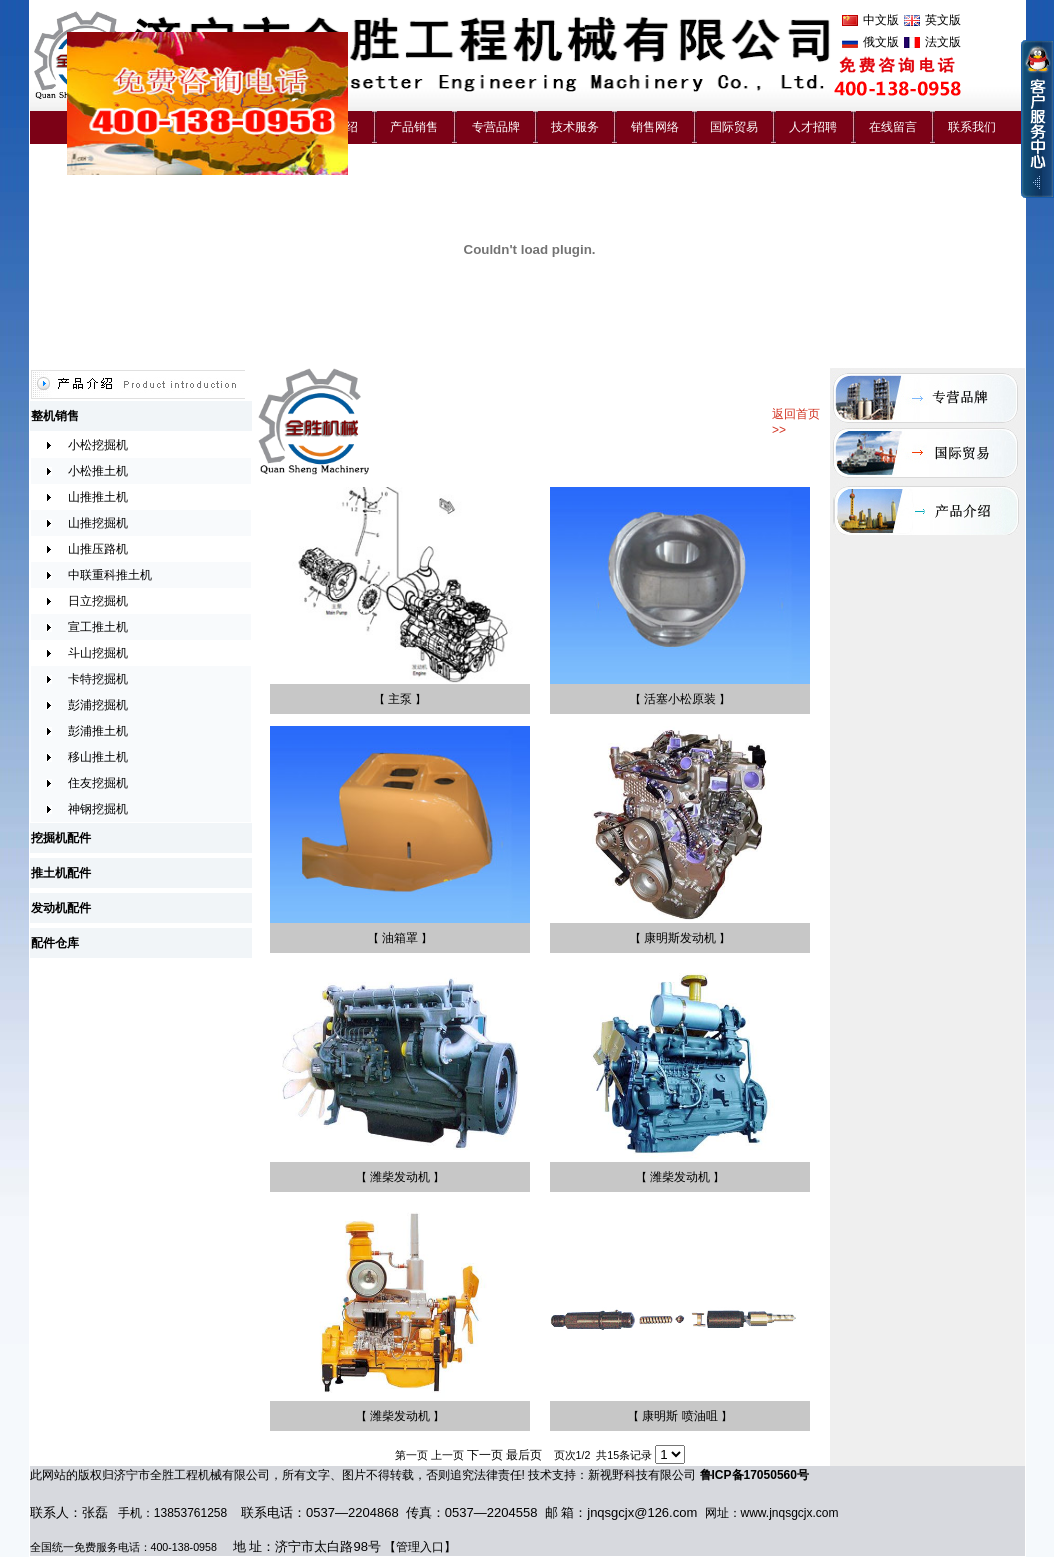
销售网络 (655, 127)
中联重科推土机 (110, 575)
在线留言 (893, 127)
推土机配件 (61, 873)
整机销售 (55, 416)
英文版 (943, 20)
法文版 (943, 42)
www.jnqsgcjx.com (790, 1513)
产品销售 (414, 127)
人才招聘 (813, 127)
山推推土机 (98, 497)
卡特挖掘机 (98, 679)
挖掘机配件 (61, 838)
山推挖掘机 (98, 523)
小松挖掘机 (98, 445)
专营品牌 (496, 127)
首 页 (87, 127)
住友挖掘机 (98, 783)
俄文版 (881, 42)
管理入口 (420, 1547)
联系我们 (972, 127)
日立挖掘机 (98, 601)
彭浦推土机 (98, 731)
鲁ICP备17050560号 (754, 1475)
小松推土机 (98, 471)
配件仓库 (55, 943)
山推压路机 (98, 549)
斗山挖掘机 (98, 653)
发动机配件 (61, 908)
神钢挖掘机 (98, 809)
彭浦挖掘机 (98, 705)
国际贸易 (734, 127)
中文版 (881, 20)
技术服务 (575, 127)
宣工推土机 (98, 627)
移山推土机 (98, 757)
